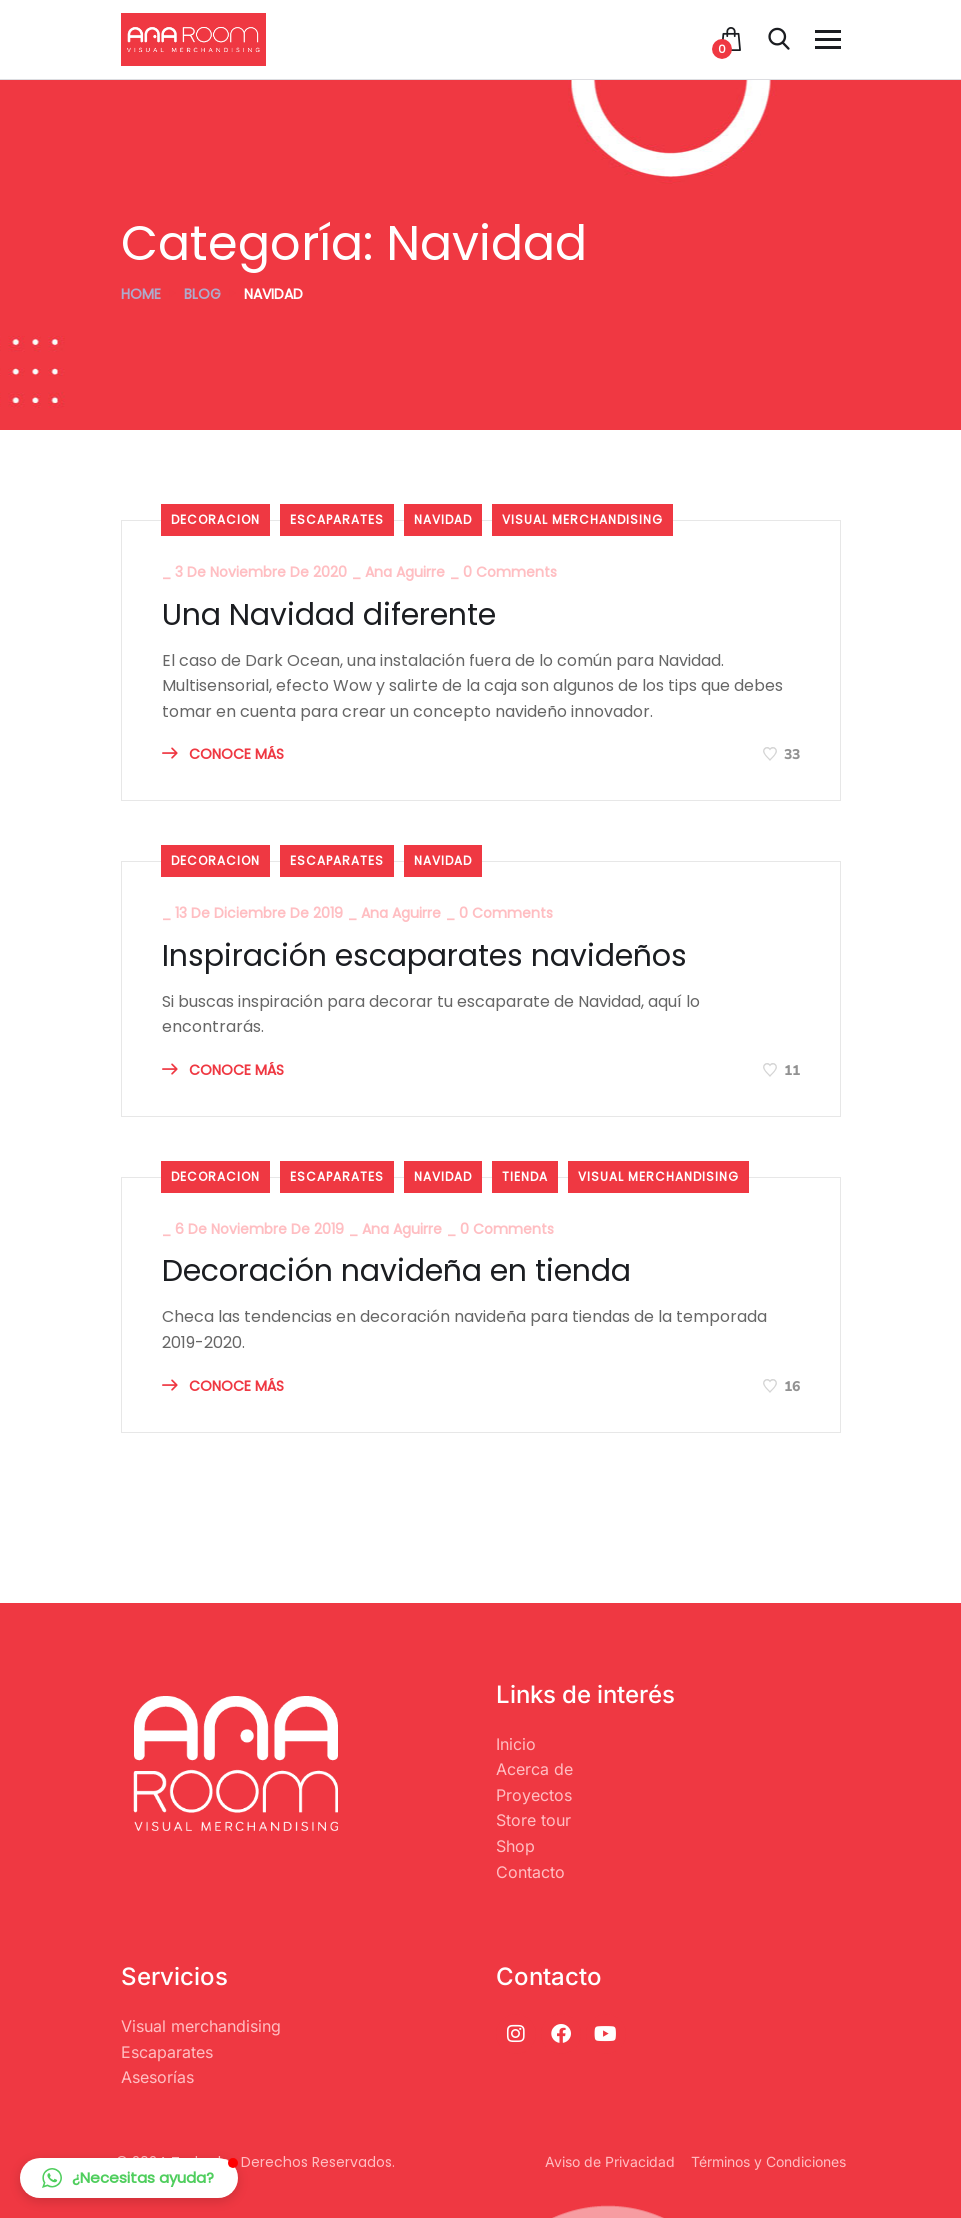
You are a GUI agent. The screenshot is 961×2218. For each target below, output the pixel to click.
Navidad (443, 519)
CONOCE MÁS (223, 754)
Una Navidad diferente (329, 615)
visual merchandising (582, 519)
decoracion (215, 519)
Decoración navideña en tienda (396, 1271)
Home (141, 294)
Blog (202, 294)
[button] (129, 2178)
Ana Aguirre (405, 572)
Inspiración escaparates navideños (424, 956)
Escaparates (337, 519)
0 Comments (510, 572)
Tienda (525, 1176)
